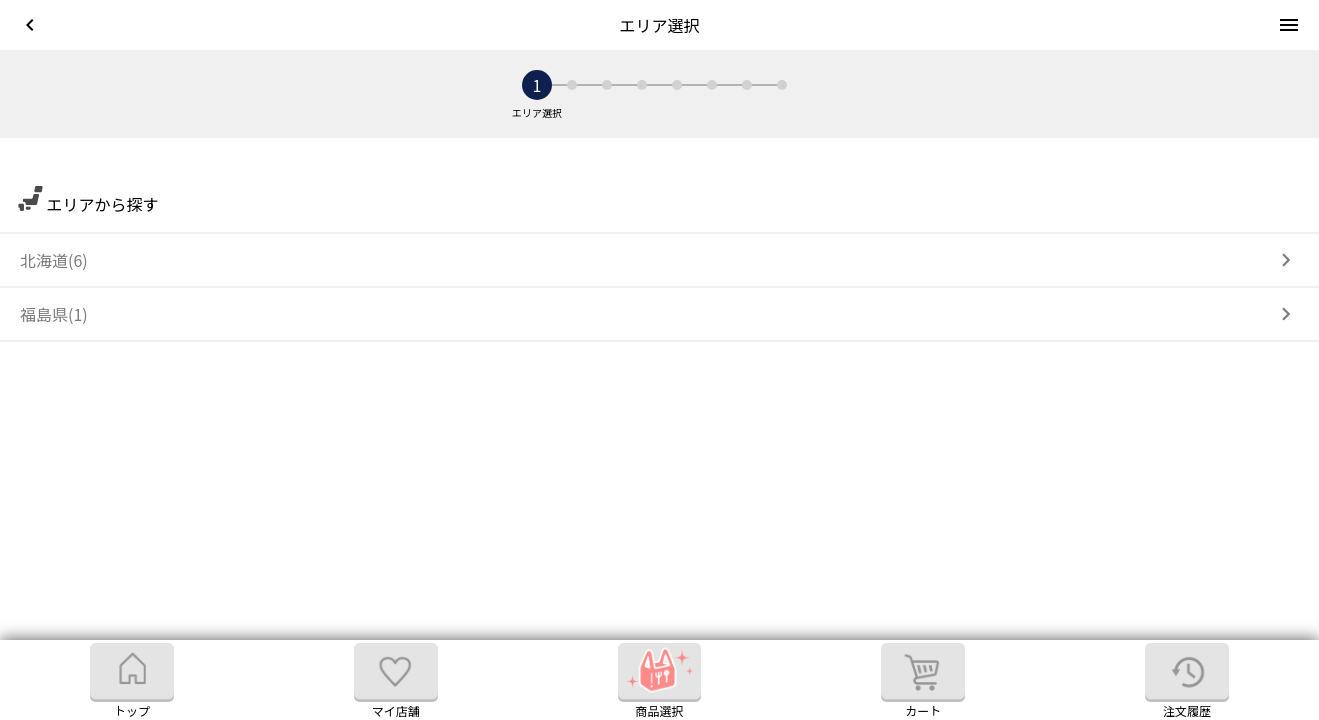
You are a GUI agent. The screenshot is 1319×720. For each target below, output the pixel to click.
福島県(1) (54, 314)
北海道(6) (54, 260)
